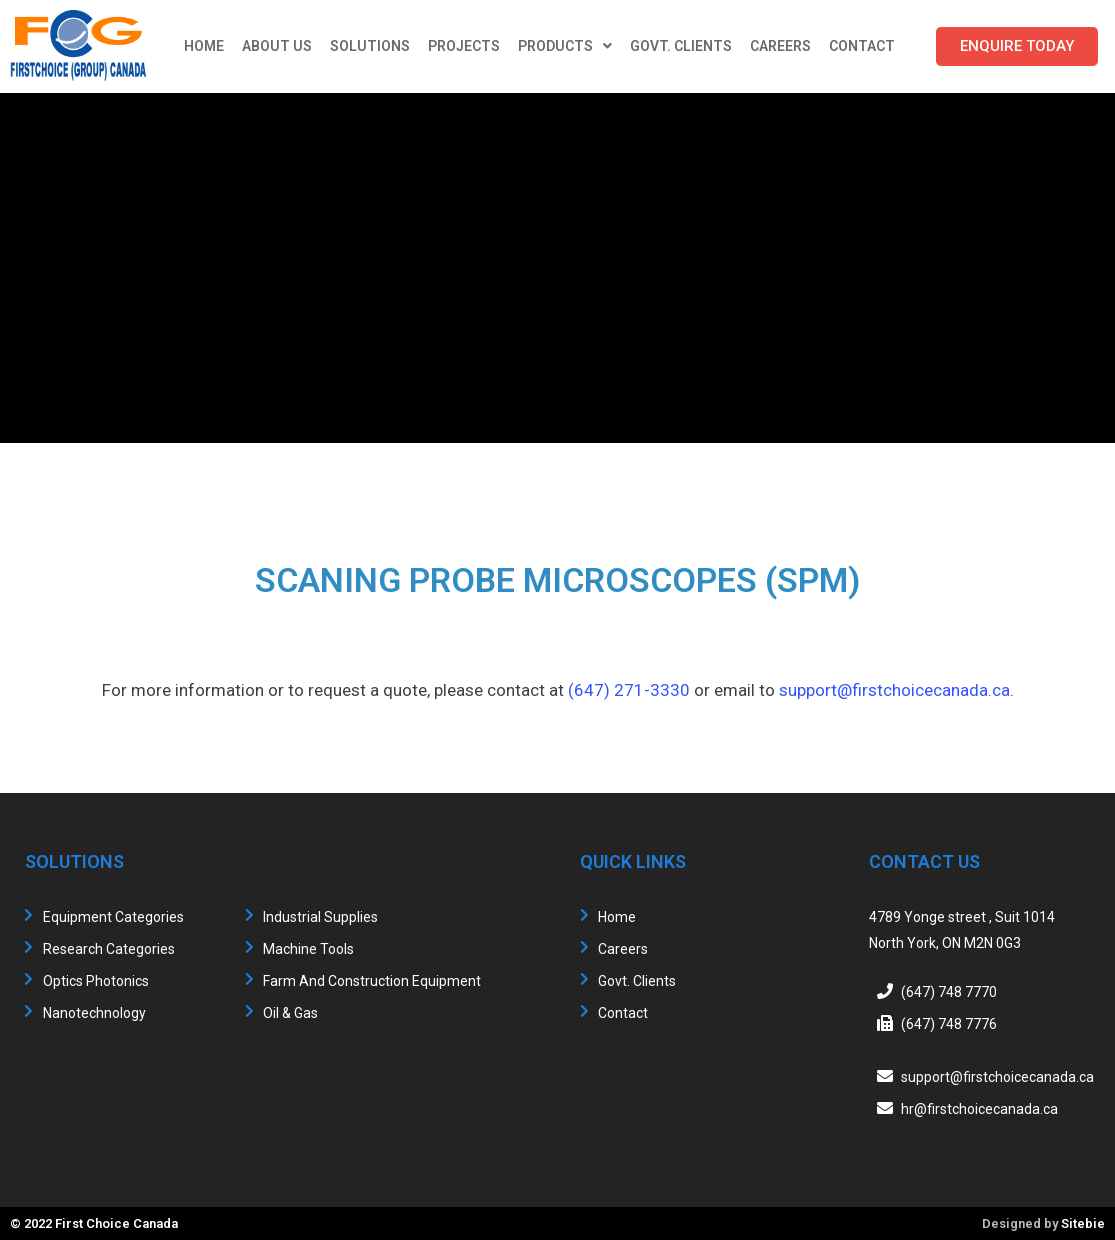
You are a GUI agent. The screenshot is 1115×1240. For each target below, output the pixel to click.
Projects (464, 46)
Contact (862, 46)
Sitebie (1083, 1223)
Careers (780, 46)
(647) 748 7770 (949, 992)
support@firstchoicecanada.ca (894, 690)
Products (565, 46)
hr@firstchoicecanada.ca (979, 1109)
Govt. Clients (681, 46)
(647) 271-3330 (629, 690)
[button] (1017, 46)
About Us (277, 46)
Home (204, 46)
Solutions (370, 46)
